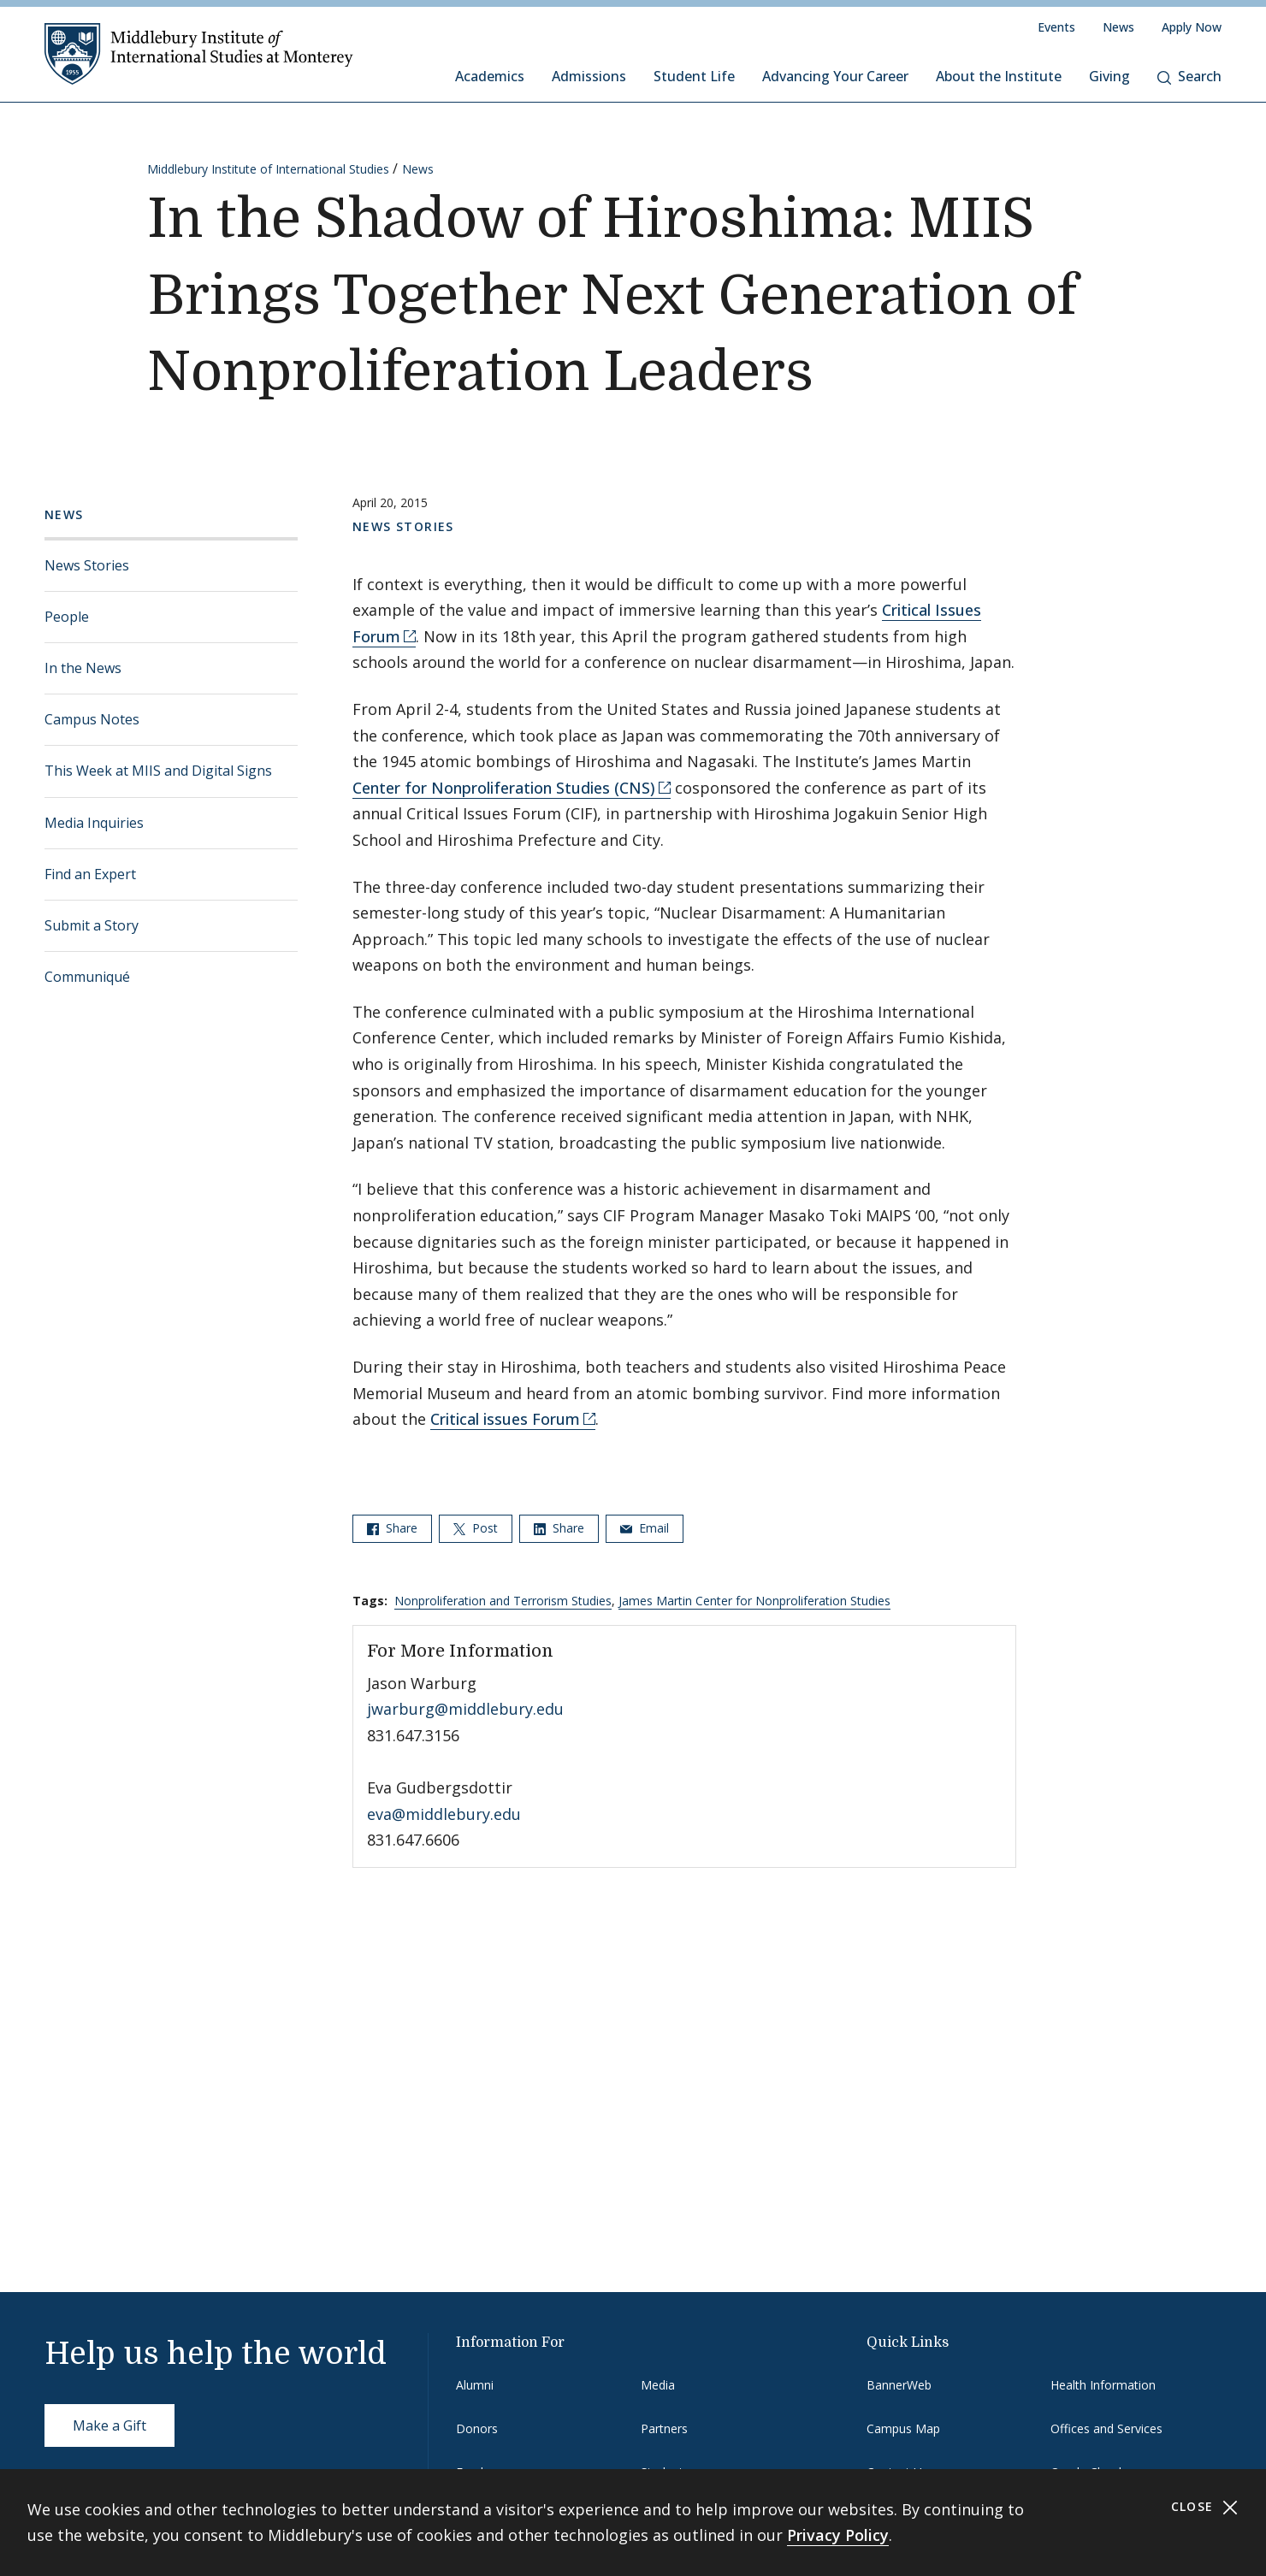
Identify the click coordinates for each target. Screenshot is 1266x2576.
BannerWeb (899, 2385)
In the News (82, 668)
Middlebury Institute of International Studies (268, 169)
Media (658, 2385)
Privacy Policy (838, 2535)
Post (475, 1528)
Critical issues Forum (505, 1419)
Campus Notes (91, 719)
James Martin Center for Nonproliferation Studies (754, 1600)
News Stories (86, 565)
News (1118, 27)
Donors (477, 2428)
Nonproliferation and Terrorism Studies (503, 1600)
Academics (489, 76)
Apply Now (1192, 27)
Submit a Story (91, 925)
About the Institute (999, 76)
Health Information (1103, 2385)
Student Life (694, 76)
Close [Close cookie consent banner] (1205, 2507)
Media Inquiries (94, 822)
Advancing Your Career (835, 76)
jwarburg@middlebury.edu (465, 1709)
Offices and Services (1106, 2428)
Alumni (475, 2385)
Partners (664, 2428)
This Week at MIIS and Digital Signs (158, 770)
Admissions (589, 76)
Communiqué (87, 976)
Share (392, 1528)
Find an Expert (90, 874)
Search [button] (1189, 76)
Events (1056, 27)
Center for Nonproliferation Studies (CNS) (503, 787)
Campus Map (903, 2428)
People (66, 616)
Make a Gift (109, 2425)
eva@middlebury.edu (444, 1814)
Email (644, 1528)
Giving (1109, 76)
